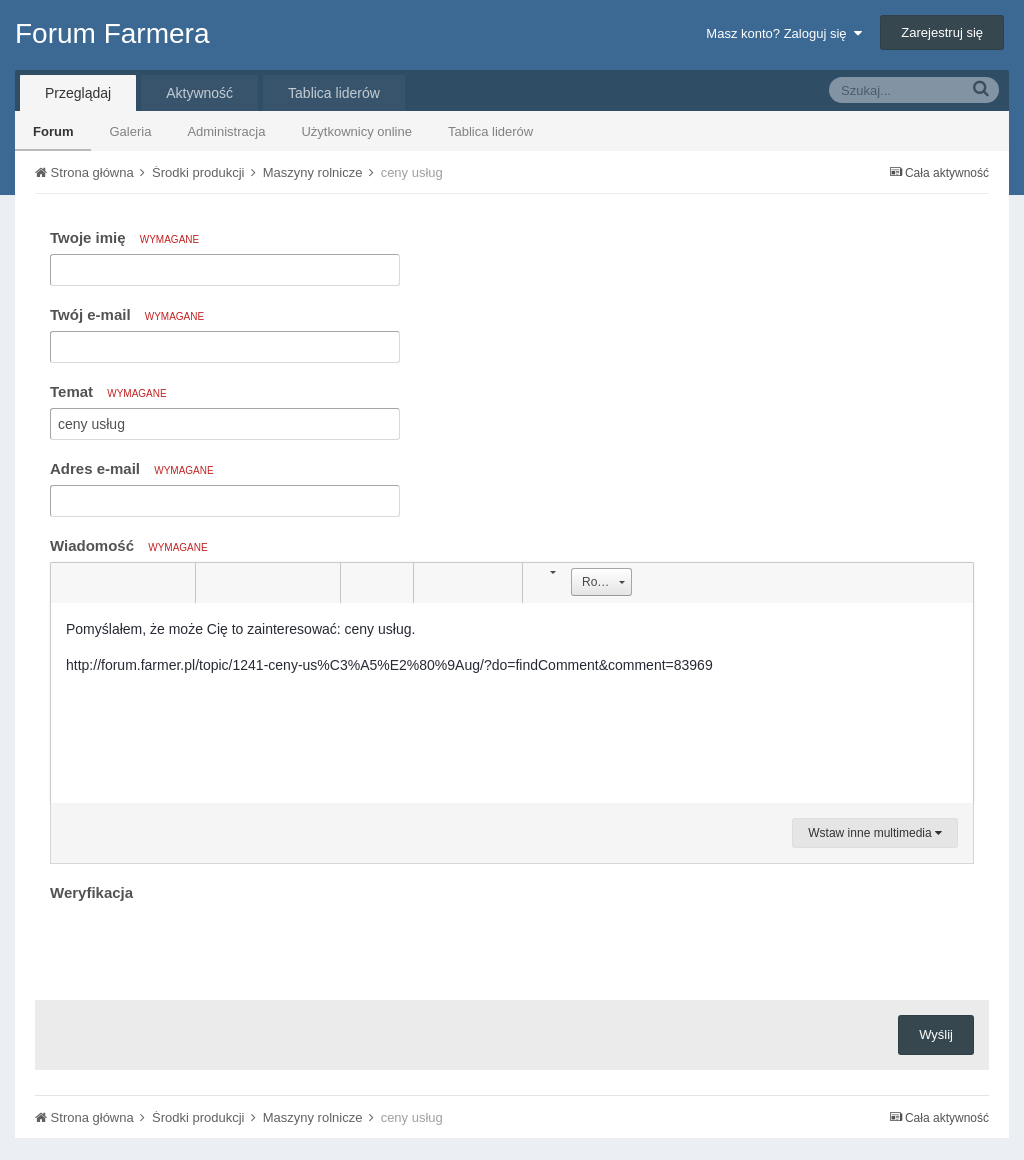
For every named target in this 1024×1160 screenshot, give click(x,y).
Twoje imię (124, 237)
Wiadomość (129, 545)
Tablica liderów (490, 131)
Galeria (130, 131)
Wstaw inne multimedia (875, 833)
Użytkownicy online (356, 131)
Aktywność (199, 93)
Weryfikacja (91, 892)
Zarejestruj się (942, 32)
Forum (53, 131)
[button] (69, 583)
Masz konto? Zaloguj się (783, 33)
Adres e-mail (132, 468)
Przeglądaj (78, 93)
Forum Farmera (112, 33)
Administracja (226, 131)
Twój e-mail (127, 314)
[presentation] (202, 946)
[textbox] (512, 703)
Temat (108, 391)
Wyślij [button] (936, 1034)
